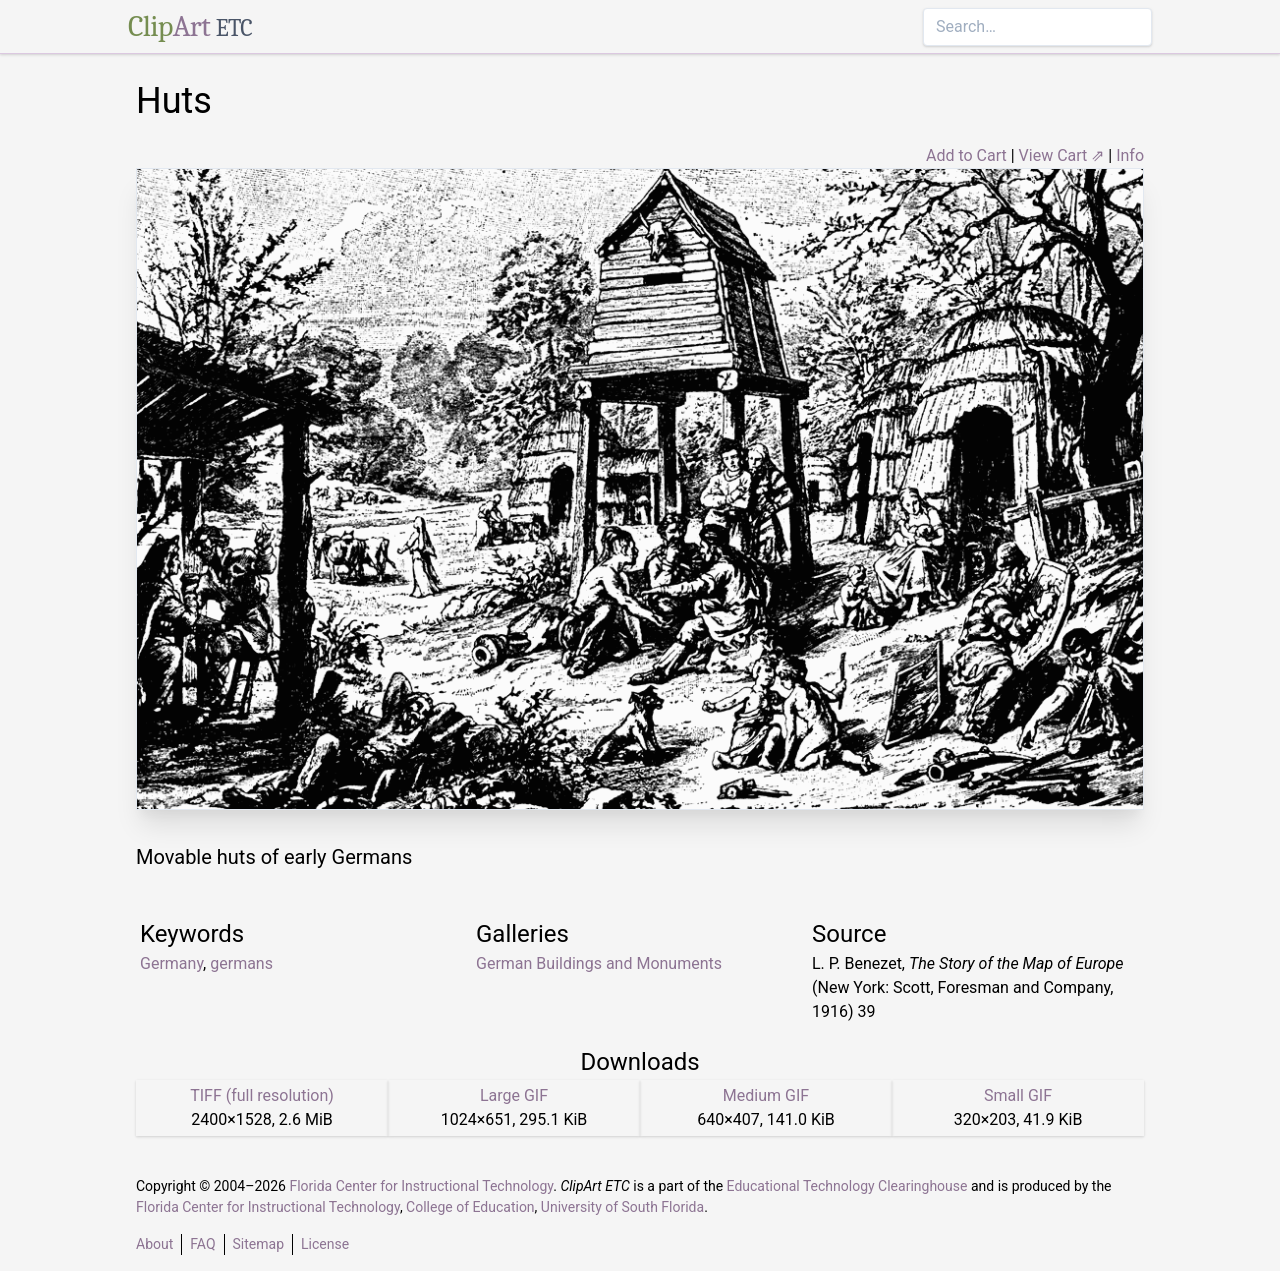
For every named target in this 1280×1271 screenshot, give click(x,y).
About (154, 1244)
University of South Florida (622, 1207)
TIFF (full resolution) (262, 1095)
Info (1130, 155)
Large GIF (514, 1095)
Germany (171, 963)
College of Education (470, 1207)
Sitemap (258, 1244)
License (325, 1244)
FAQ (202, 1244)
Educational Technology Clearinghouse (847, 1186)
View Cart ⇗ (1062, 155)
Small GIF (1018, 1095)
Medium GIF (766, 1095)
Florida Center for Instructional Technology (421, 1186)
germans (241, 963)
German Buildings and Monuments (599, 963)
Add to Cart (966, 155)
